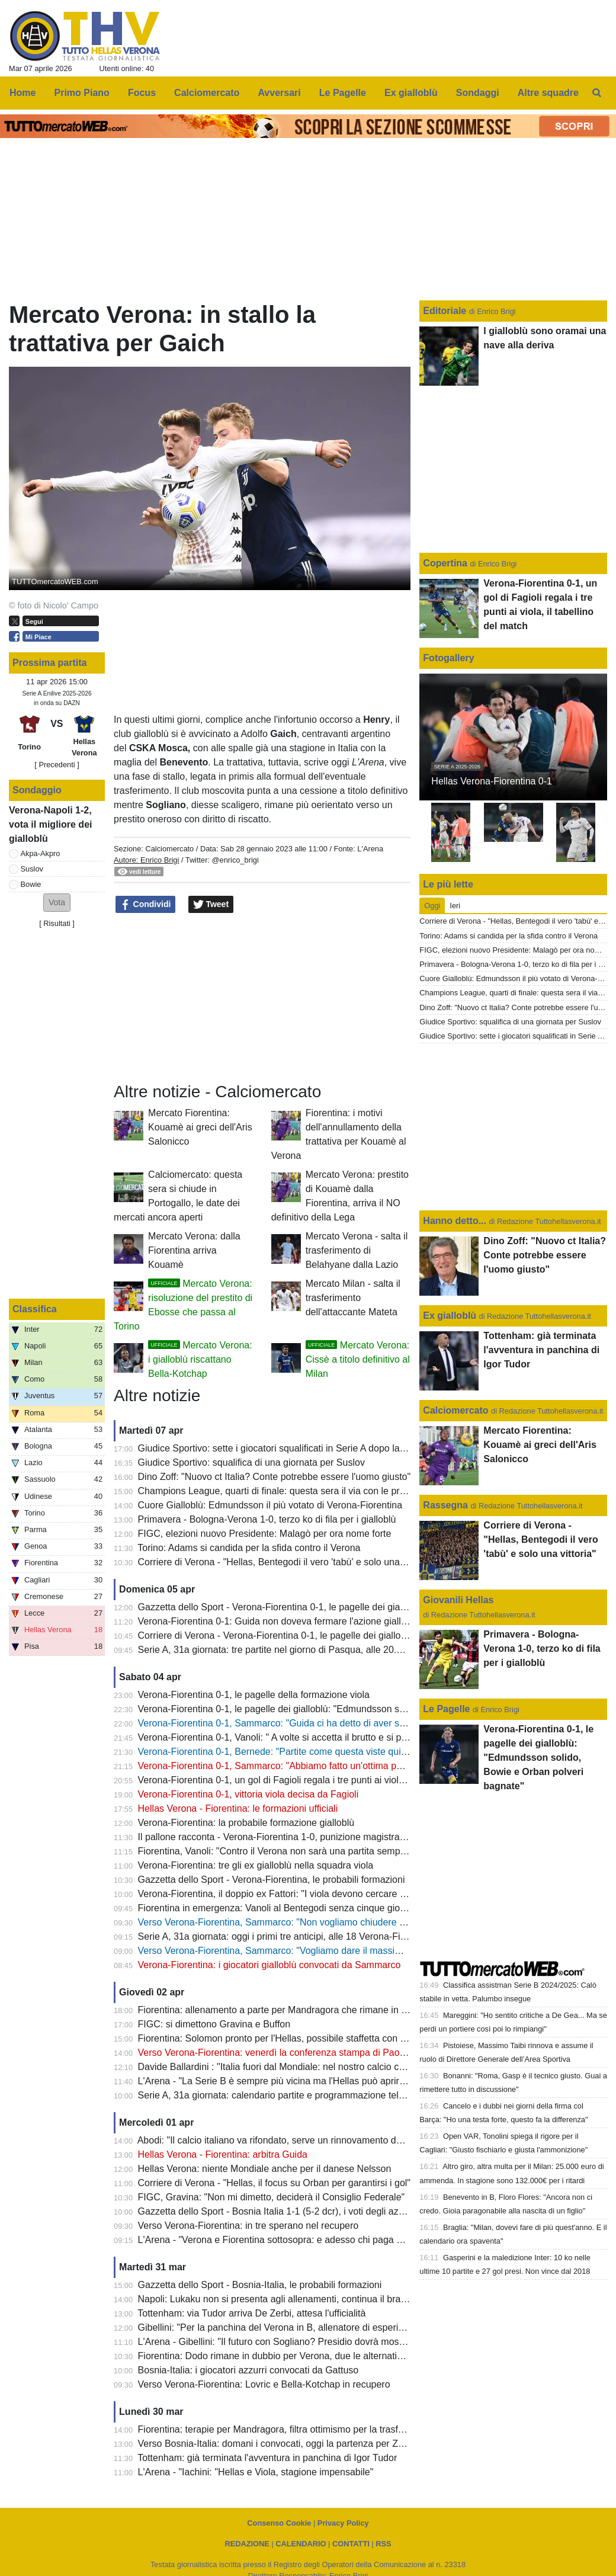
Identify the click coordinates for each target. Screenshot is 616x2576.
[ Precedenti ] (56, 764)
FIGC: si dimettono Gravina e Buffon (214, 2024)
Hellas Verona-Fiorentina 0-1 (491, 781)
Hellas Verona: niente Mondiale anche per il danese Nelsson (265, 2169)
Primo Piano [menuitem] (82, 93)
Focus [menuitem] (142, 93)
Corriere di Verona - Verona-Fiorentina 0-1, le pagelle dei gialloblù (275, 1635)
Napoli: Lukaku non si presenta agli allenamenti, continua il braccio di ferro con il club (316, 2299)
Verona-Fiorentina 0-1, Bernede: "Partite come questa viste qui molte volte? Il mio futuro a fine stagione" (356, 1752)
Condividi (145, 904)
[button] (56, 902)
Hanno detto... (454, 1221)
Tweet (211, 904)
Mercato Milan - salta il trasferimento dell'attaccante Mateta (353, 1298)
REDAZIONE (246, 2543)
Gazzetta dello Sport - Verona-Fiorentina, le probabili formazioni (271, 1880)
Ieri (455, 905)
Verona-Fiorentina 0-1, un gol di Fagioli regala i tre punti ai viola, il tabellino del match (316, 1780)
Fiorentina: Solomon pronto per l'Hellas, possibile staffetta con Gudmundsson (300, 2038)
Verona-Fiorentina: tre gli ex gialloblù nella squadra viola (256, 1865)
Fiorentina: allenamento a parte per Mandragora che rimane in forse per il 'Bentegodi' (316, 2010)
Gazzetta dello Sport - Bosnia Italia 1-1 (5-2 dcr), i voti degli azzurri (277, 2211)
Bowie (31, 884)
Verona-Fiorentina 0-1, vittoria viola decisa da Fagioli (248, 1794)
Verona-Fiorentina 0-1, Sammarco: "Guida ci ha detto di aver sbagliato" (287, 1723)
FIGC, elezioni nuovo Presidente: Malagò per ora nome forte (265, 1534)
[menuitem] (597, 93)
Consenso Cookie (279, 2523)
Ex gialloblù (451, 1316)
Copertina (445, 563)
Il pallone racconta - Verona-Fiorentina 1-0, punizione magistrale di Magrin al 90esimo (318, 1837)
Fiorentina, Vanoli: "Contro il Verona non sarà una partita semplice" (278, 1851)
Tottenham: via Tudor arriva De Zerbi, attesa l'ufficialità (251, 2313)
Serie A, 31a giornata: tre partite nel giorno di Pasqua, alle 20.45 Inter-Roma (297, 1650)
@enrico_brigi (235, 860)
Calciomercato (169, 848)
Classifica (34, 1309)
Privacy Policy (343, 2523)
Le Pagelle (446, 1709)
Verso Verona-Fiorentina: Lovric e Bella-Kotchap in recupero (264, 2384)
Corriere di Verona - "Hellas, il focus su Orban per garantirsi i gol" (274, 2183)
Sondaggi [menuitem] (477, 93)
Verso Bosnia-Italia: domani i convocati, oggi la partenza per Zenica (279, 2444)
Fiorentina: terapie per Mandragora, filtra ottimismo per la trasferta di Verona (297, 2429)
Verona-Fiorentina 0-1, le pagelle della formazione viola (254, 1695)
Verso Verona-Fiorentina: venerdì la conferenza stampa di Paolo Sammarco (296, 2053)
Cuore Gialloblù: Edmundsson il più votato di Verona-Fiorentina (270, 1505)
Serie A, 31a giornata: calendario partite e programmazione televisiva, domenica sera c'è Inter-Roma (349, 2095)
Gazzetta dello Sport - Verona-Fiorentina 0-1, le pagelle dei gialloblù (280, 1607)
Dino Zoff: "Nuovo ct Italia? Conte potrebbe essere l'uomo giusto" (274, 1477)
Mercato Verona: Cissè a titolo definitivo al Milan (358, 1359)
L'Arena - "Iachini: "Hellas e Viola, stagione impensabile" (256, 2472)
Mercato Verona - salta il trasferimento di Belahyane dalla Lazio (357, 1250)
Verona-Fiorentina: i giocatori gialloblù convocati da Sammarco (269, 1965)
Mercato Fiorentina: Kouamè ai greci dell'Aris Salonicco (200, 1127)
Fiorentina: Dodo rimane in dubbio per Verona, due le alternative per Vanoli (295, 2356)
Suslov (32, 868)
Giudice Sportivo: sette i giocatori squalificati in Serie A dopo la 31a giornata (296, 1448)
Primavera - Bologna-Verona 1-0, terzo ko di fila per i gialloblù (267, 1519)
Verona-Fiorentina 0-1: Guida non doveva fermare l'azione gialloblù (278, 1621)
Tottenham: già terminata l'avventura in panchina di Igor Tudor (267, 2458)
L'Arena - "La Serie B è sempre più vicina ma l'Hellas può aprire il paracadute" (301, 2081)
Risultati (56, 923)
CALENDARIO (300, 2543)
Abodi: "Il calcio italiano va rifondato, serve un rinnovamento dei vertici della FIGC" (309, 2140)
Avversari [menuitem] (279, 93)
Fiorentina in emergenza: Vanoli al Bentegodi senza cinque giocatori (281, 1908)
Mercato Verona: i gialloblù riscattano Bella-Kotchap (200, 1359)
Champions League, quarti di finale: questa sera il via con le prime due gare (296, 1491)
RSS (383, 2543)
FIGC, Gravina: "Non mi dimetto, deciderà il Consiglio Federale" (271, 2197)
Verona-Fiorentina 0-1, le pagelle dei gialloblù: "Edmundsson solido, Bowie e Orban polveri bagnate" (348, 1709)
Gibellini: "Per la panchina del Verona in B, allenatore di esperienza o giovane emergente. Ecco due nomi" (360, 2327)
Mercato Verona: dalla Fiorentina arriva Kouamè (194, 1250)
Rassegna (445, 1505)
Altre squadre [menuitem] (548, 93)
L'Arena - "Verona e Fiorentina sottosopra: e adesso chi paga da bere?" (287, 2240)
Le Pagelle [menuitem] (342, 93)
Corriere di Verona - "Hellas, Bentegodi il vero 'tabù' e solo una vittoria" (286, 1562)
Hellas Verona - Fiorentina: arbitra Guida (222, 2154)
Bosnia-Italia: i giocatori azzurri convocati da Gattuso (248, 2370)
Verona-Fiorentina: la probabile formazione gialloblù (246, 1823)
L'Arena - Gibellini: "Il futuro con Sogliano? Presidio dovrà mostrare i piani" (294, 2342)
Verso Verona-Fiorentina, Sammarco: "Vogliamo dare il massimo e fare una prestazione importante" (347, 1951)
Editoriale (446, 311)
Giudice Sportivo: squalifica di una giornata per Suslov (251, 1462)
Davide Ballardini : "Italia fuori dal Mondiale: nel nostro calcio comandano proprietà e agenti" (331, 2067)
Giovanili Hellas (458, 1600)
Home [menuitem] (22, 93)
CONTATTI (351, 2543)
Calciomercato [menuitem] (206, 93)
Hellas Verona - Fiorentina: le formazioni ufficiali (238, 1808)
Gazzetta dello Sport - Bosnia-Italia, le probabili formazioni (260, 2285)
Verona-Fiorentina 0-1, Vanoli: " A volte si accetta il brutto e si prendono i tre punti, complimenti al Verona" (359, 1737)
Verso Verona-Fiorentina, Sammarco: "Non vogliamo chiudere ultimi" (281, 1922)
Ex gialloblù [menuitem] (411, 93)
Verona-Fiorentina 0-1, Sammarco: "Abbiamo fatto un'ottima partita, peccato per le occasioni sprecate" (352, 1766)
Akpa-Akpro (40, 853)
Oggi (432, 905)
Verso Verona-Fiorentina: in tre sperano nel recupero (248, 2226)
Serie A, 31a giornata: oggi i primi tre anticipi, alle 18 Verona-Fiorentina (286, 1936)
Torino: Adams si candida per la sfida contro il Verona (248, 1548)
